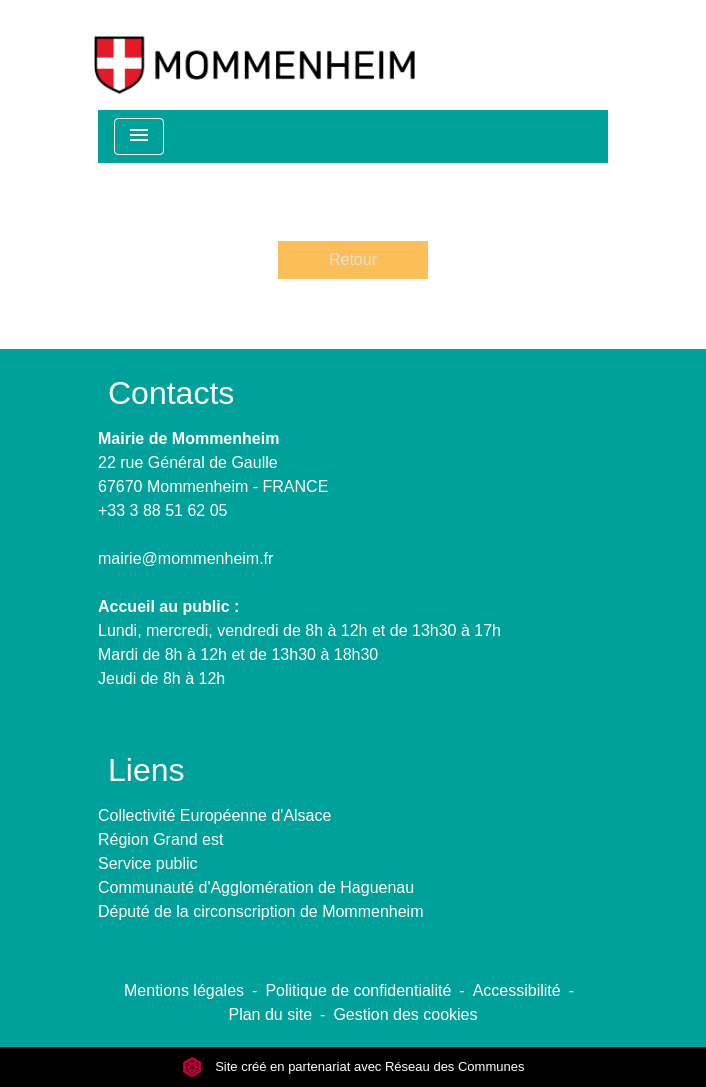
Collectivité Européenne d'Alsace (214, 815)
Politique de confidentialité (358, 990)
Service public (148, 863)
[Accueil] (254, 55)
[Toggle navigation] (139, 136)
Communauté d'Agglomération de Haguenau (256, 887)
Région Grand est (160, 839)
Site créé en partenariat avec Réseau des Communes (353, 1066)
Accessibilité (517, 990)
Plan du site (270, 1014)
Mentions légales (184, 990)
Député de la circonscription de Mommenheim (260, 911)
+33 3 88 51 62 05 (162, 510)
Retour (353, 259)
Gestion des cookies (405, 1014)
